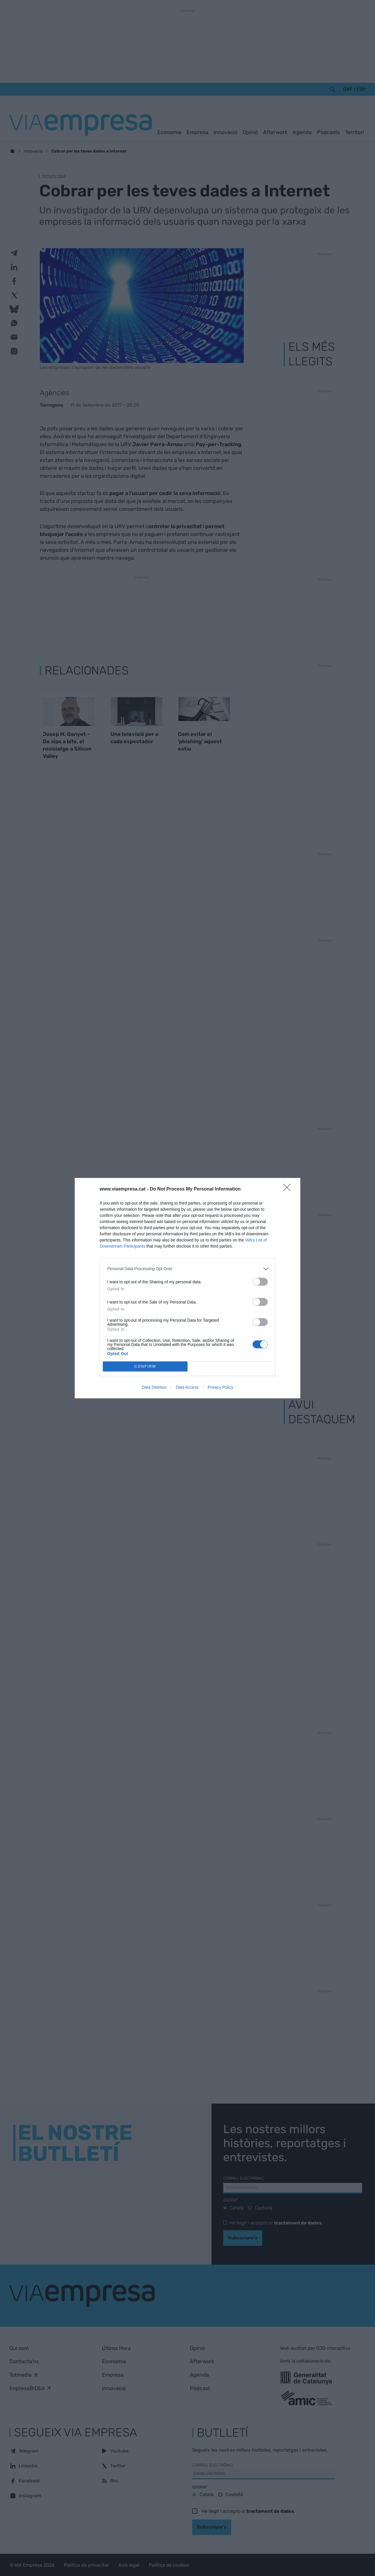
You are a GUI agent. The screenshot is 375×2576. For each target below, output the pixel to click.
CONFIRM (145, 1366)
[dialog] (187, 1288)
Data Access (187, 1387)
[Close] (288, 1189)
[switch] (260, 1282)
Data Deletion (154, 1387)
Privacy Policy (220, 1387)
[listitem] (187, 1269)
